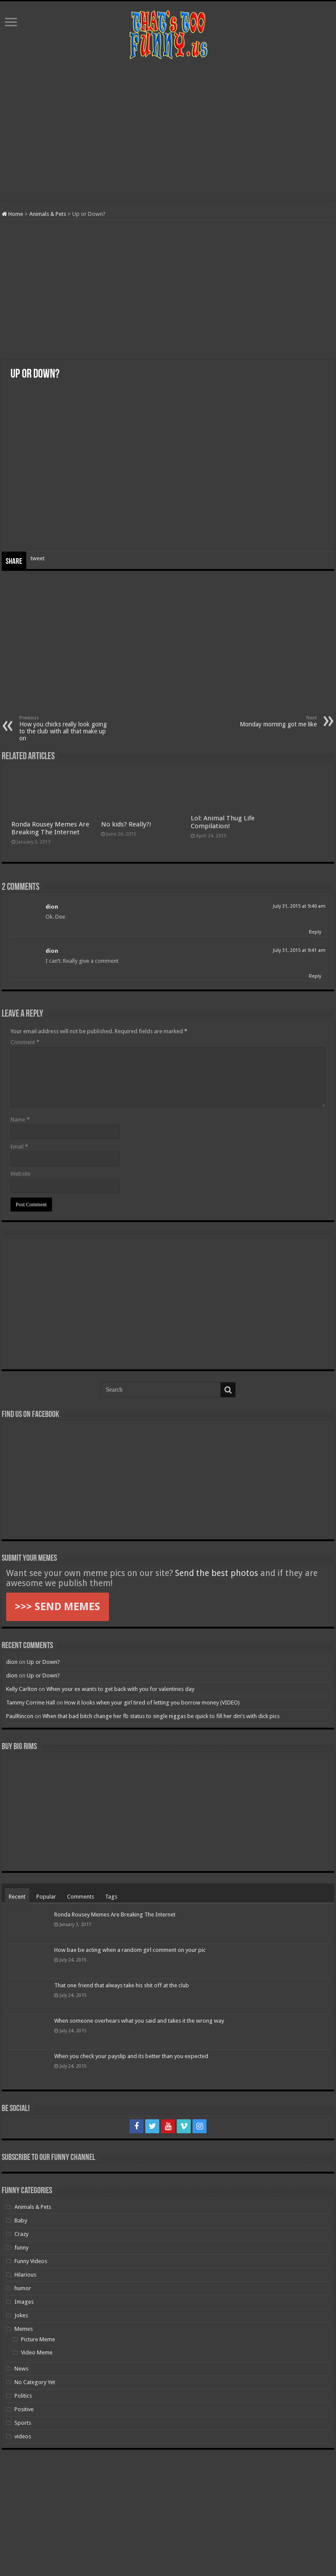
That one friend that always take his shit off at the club (121, 1985)
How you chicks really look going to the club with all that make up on (64, 728)
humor (22, 2288)
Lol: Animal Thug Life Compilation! (223, 822)
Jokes (21, 2315)
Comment (24, 1042)
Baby (20, 2220)
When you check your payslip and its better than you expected (131, 2056)
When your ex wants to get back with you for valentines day (120, 1689)
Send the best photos (216, 1573)
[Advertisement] (168, 130)
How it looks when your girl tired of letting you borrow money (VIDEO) (152, 1702)
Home (12, 214)
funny (21, 2247)
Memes (23, 2329)
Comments (80, 1896)
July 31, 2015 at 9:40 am (299, 906)
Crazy (21, 2234)
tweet (38, 558)
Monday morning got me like (272, 721)
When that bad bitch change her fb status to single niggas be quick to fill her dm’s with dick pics (161, 1716)
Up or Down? (43, 1662)
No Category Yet (34, 2382)
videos (22, 2436)
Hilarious (25, 2274)
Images (24, 2301)
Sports (22, 2423)
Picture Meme (38, 2339)
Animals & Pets (47, 214)
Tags (111, 1896)
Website (20, 1173)
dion (52, 906)
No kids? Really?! (126, 824)
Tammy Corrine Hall (30, 1702)
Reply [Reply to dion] (315, 932)
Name (20, 1119)
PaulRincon (19, 1716)
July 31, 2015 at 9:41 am (299, 950)
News (21, 2368)
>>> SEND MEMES (57, 1606)
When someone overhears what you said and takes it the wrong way (139, 2020)
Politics (23, 2395)
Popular (46, 1896)
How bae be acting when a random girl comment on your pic (130, 1950)
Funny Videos (30, 2261)
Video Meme (36, 2352)
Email (19, 1146)
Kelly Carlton (21, 1689)
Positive (24, 2409)
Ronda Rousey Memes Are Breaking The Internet (50, 828)
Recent (17, 1896)
